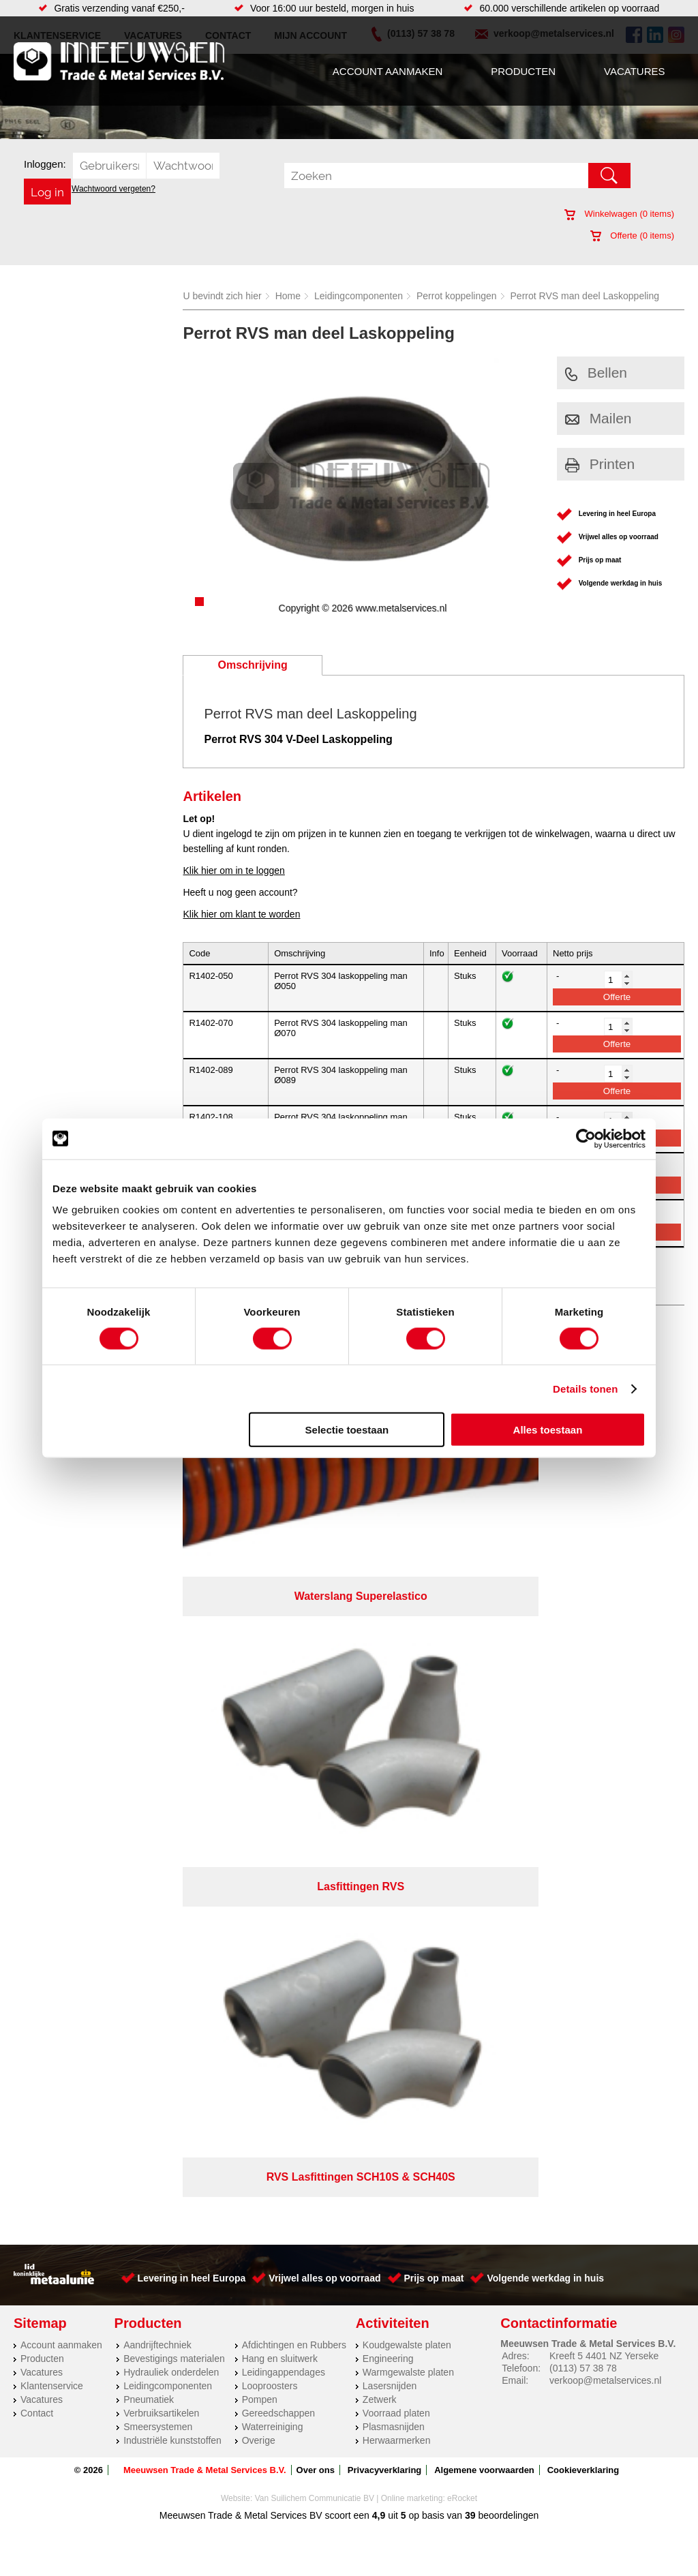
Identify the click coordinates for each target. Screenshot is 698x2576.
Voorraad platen (396, 1713)
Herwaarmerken (397, 1740)
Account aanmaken (387, 71)
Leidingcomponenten (358, 295)
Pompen (259, 1699)
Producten (523, 71)
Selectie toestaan (347, 1430)
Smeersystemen (157, 1726)
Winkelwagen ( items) (619, 214)
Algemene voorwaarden (484, 1770)
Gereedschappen (278, 1713)
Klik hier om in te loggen (233, 870)
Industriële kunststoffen (172, 1740)
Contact (36, 1713)
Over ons (316, 1770)
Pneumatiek (148, 1699)
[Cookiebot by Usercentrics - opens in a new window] (586, 1138)
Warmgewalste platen (408, 1672)
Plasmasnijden (394, 1726)
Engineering (388, 1658)
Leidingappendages (283, 1672)
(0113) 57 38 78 (583, 1668)
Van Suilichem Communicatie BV (314, 1798)
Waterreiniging (272, 1726)
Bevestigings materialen (174, 1658)
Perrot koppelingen (456, 295)
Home (288, 295)
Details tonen (585, 1388)
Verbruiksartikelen (161, 1713)
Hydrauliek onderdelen (171, 1672)
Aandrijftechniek (157, 1644)
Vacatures (634, 71)
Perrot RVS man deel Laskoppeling (585, 295)
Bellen (596, 372)
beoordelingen (507, 1815)
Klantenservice (51, 1685)
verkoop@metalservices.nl (605, 1680)
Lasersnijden (389, 1685)
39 (470, 1815)
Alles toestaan (548, 1430)
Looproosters (270, 1685)
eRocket (462, 1798)
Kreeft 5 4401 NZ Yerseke (603, 1655)
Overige (258, 1740)
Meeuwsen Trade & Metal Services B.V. (204, 1770)
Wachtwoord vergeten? (113, 189)
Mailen (598, 418)
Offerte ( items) (632, 235)
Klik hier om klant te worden (241, 914)
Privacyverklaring (384, 1770)
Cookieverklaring (583, 1770)
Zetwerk (380, 1699)
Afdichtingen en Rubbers (294, 1644)
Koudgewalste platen (407, 1644)
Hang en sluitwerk (280, 1658)
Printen (600, 464)
